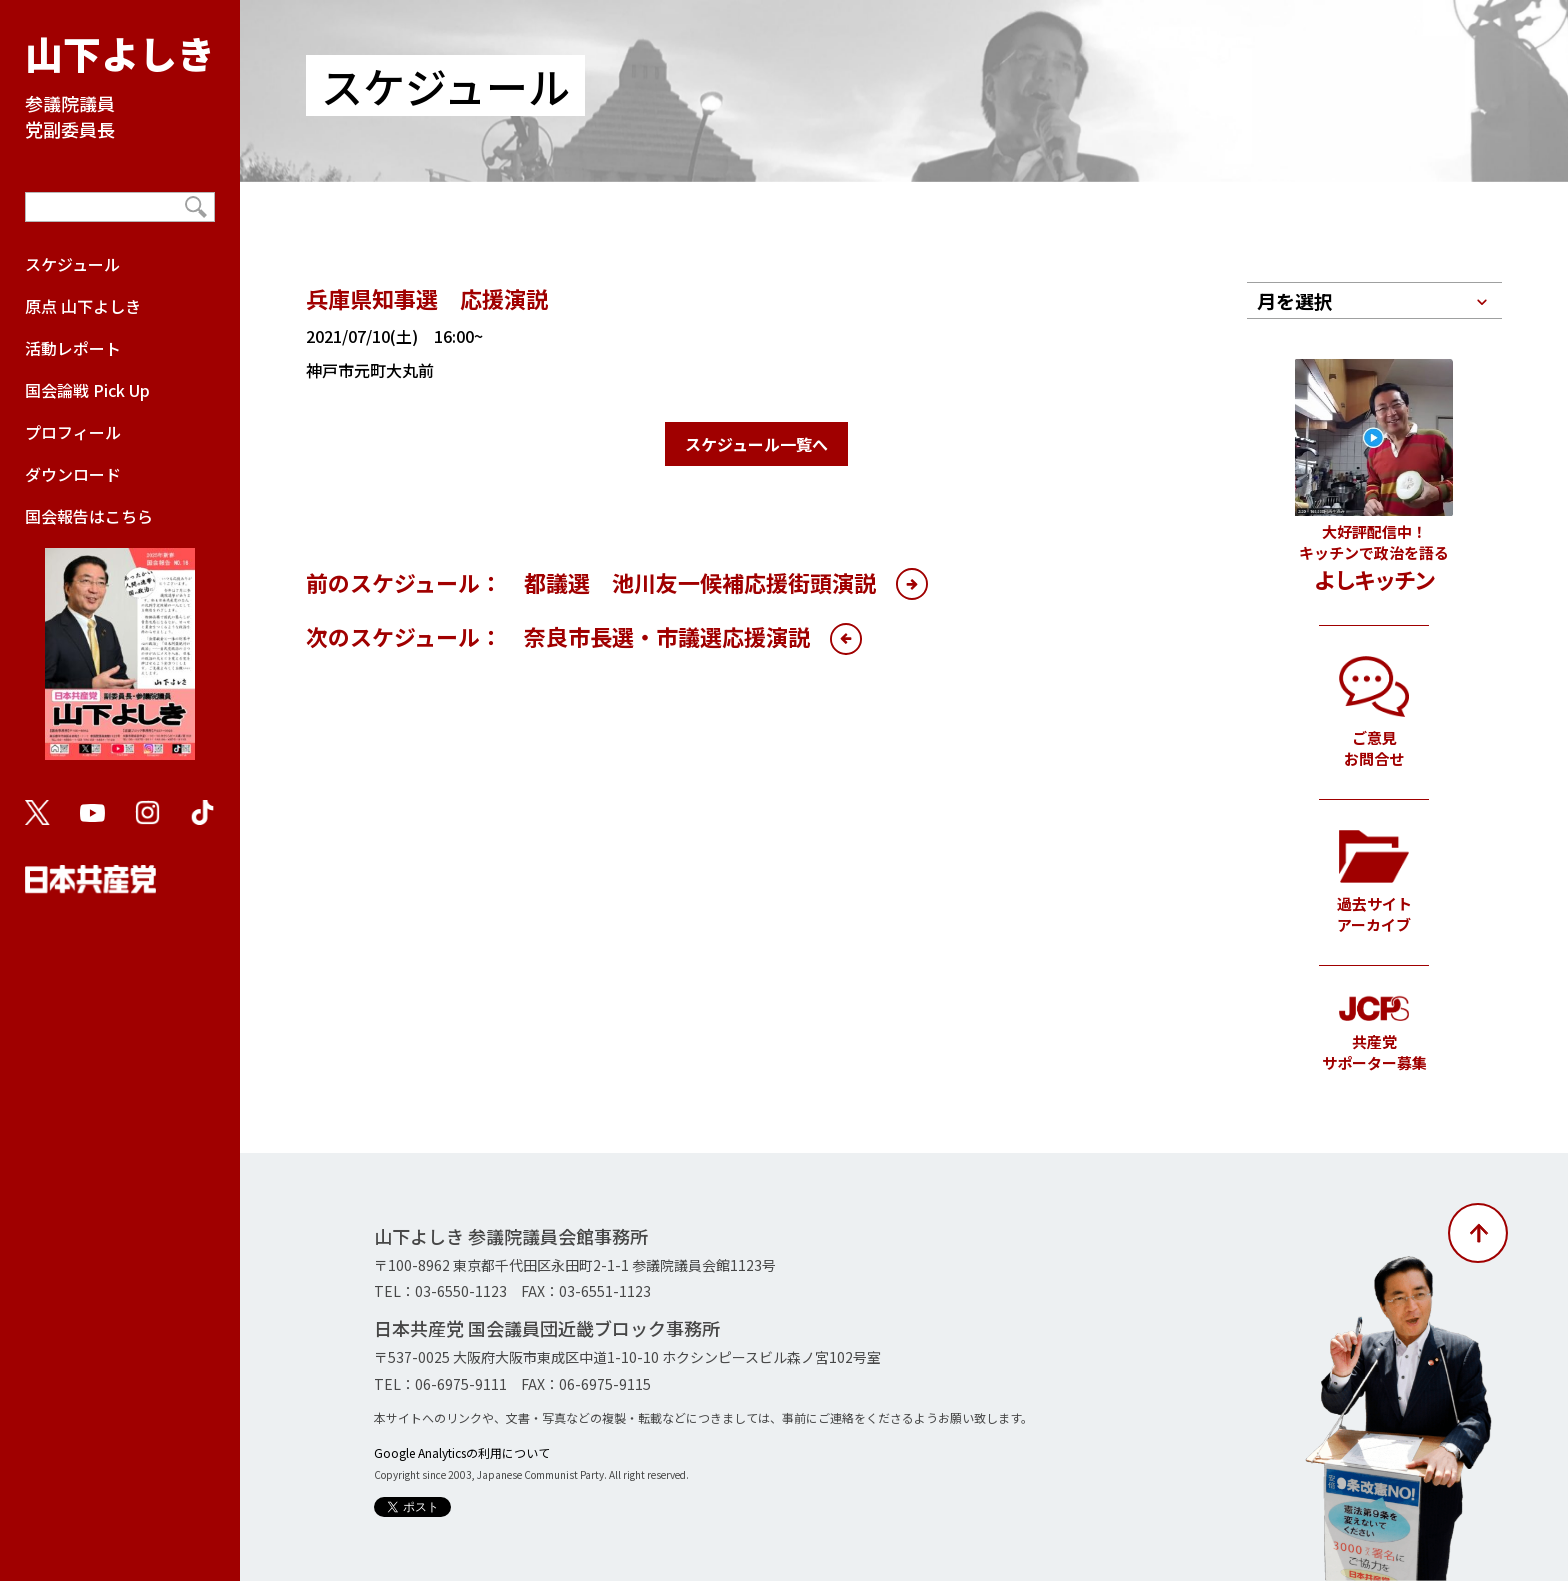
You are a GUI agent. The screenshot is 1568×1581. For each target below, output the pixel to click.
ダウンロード (73, 474)
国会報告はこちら (120, 642)
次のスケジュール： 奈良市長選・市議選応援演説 (558, 636)
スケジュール (72, 264)
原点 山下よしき (83, 306)
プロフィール (73, 432)
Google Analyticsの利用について (462, 1452)
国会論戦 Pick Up (87, 390)
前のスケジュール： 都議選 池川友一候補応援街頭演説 (591, 582)
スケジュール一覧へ (756, 444)
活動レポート (73, 348)
